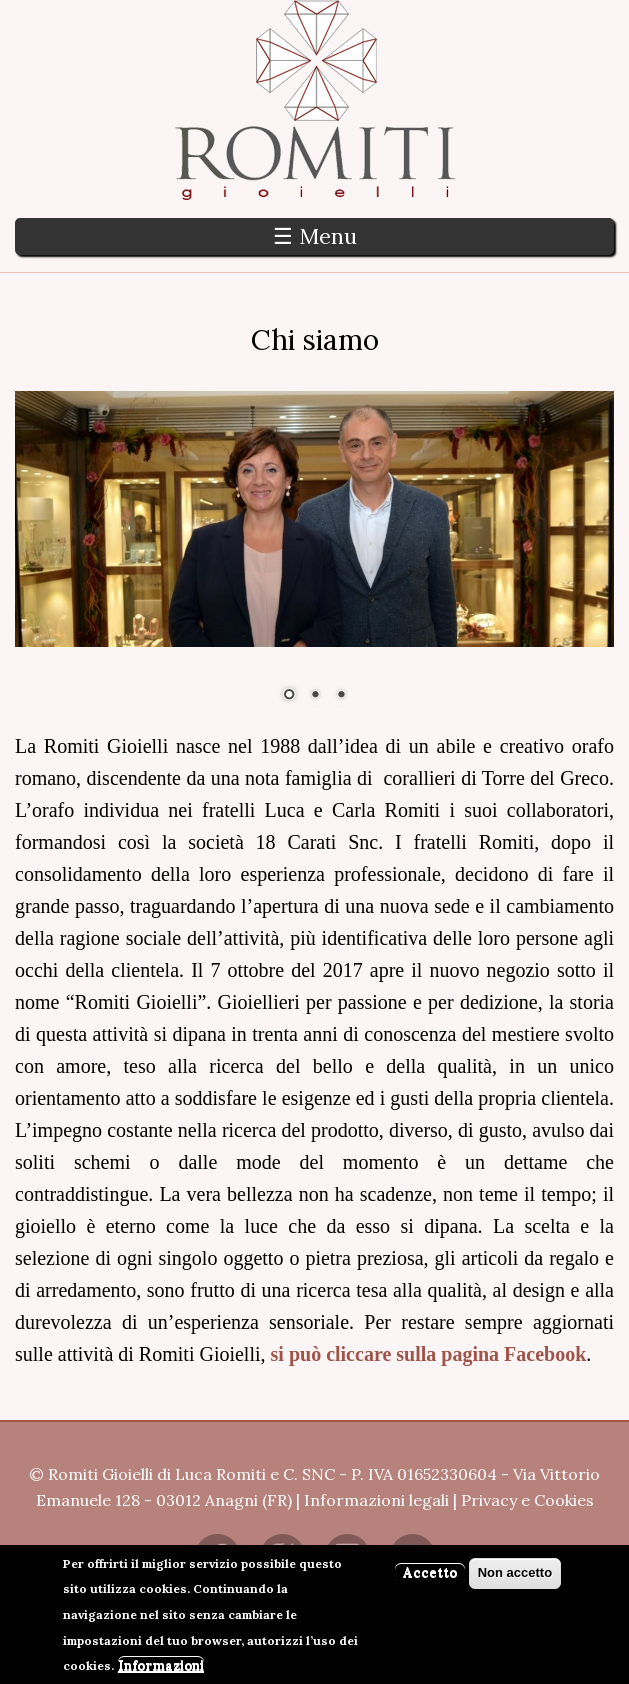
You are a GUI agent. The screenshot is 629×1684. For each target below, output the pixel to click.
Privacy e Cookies (527, 1500)
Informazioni (161, 1671)
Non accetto (515, 1578)
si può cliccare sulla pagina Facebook (429, 1354)
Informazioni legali (376, 1500)
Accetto (430, 1578)
